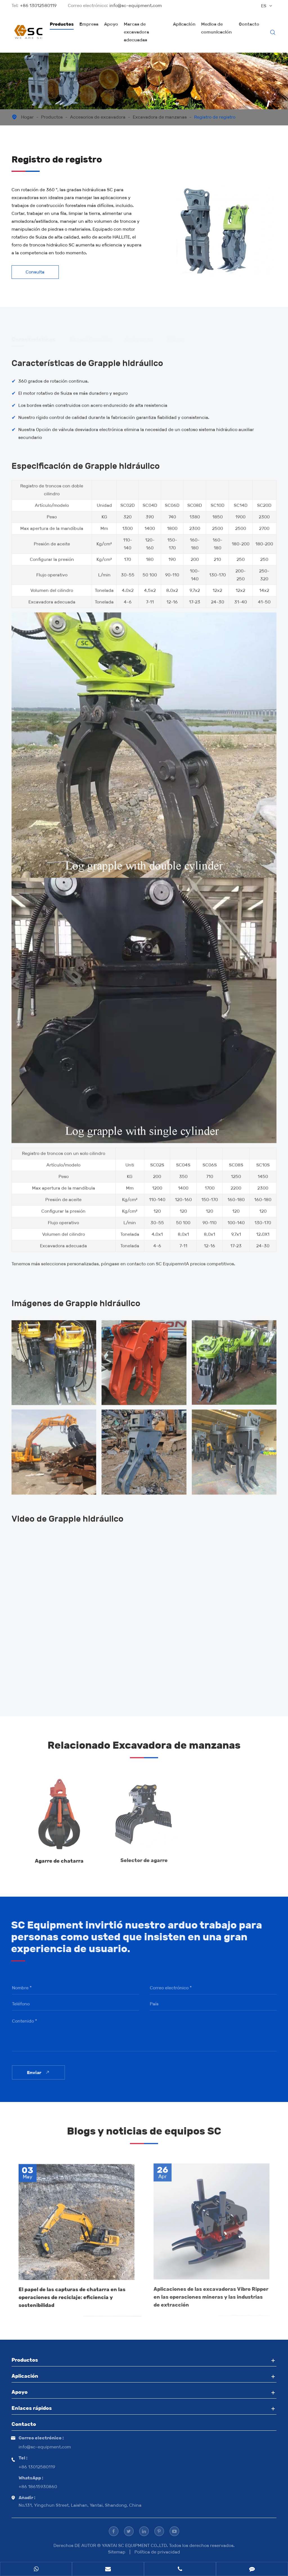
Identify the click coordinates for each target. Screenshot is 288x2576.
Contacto (249, 24)
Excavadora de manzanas (160, 117)
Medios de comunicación (216, 28)
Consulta (35, 272)
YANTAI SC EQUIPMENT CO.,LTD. (135, 2545)
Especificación (90, 337)
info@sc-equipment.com (135, 5)
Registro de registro (214, 117)
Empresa (88, 24)
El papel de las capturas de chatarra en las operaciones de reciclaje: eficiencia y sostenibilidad (72, 2293)
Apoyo (111, 24)
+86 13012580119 (38, 5)
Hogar (27, 117)
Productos (62, 24)
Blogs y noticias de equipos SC (144, 2134)
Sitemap (116, 2552)
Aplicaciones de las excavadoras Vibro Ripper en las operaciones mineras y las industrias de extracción (211, 2293)
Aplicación (184, 24)
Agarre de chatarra (59, 1857)
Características (33, 337)
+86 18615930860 (38, 2486)
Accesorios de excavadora (97, 117)
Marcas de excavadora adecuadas (136, 32)
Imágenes (139, 337)
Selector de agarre (144, 1856)
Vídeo (175, 337)
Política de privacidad (157, 2552)
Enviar (41, 2072)
